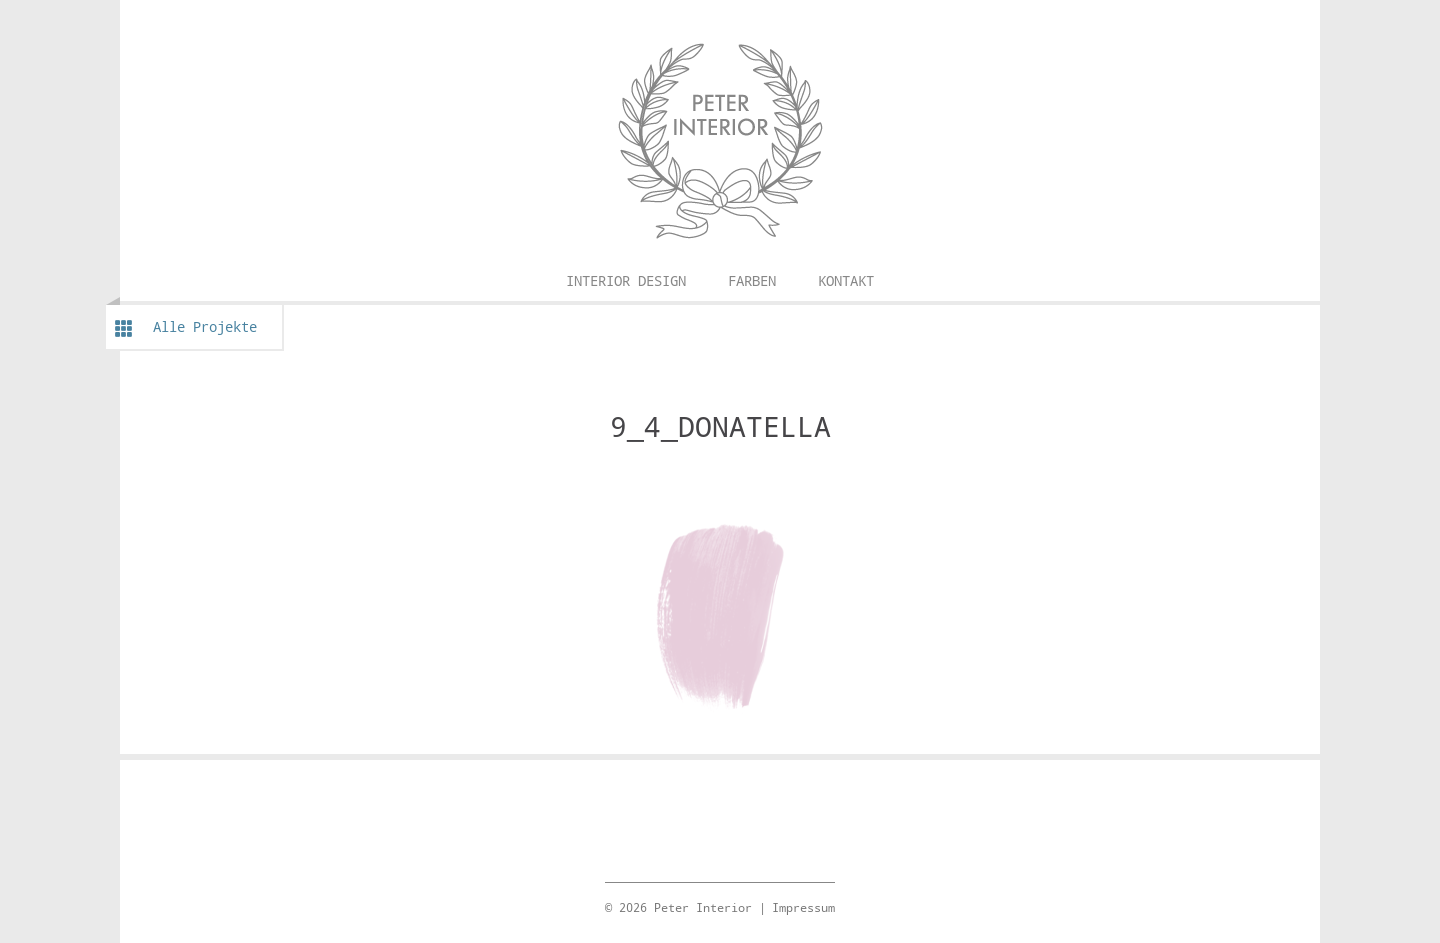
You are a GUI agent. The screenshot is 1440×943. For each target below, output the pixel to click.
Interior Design (626, 280)
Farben (752, 280)
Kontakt (846, 280)
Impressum (803, 907)
